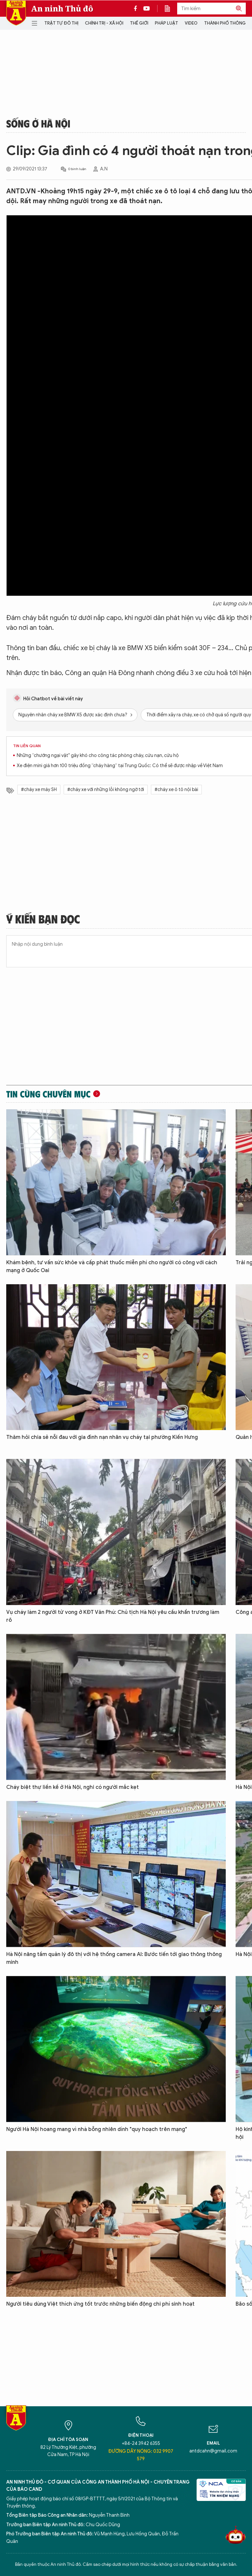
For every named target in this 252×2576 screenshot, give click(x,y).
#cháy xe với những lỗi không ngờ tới (105, 789)
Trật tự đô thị (61, 23)
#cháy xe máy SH (39, 789)
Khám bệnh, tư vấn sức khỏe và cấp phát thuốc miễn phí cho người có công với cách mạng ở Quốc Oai (111, 1266)
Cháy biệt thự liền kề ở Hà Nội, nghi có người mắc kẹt (72, 1787)
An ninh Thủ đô (62, 8)
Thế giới (139, 23)
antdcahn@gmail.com (213, 2451)
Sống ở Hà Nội (38, 123)
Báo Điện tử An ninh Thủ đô (16, 13)
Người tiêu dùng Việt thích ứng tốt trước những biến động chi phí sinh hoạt (100, 2304)
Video (191, 23)
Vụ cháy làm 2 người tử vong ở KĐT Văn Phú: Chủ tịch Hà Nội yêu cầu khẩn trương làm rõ (112, 1616)
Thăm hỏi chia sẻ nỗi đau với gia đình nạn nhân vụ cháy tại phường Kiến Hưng (102, 1437)
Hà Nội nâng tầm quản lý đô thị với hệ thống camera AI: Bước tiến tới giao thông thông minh (114, 1958)
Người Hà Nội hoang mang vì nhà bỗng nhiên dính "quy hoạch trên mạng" (96, 2129)
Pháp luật (166, 23)
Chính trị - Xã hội (104, 23)
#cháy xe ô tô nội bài (176, 789)
